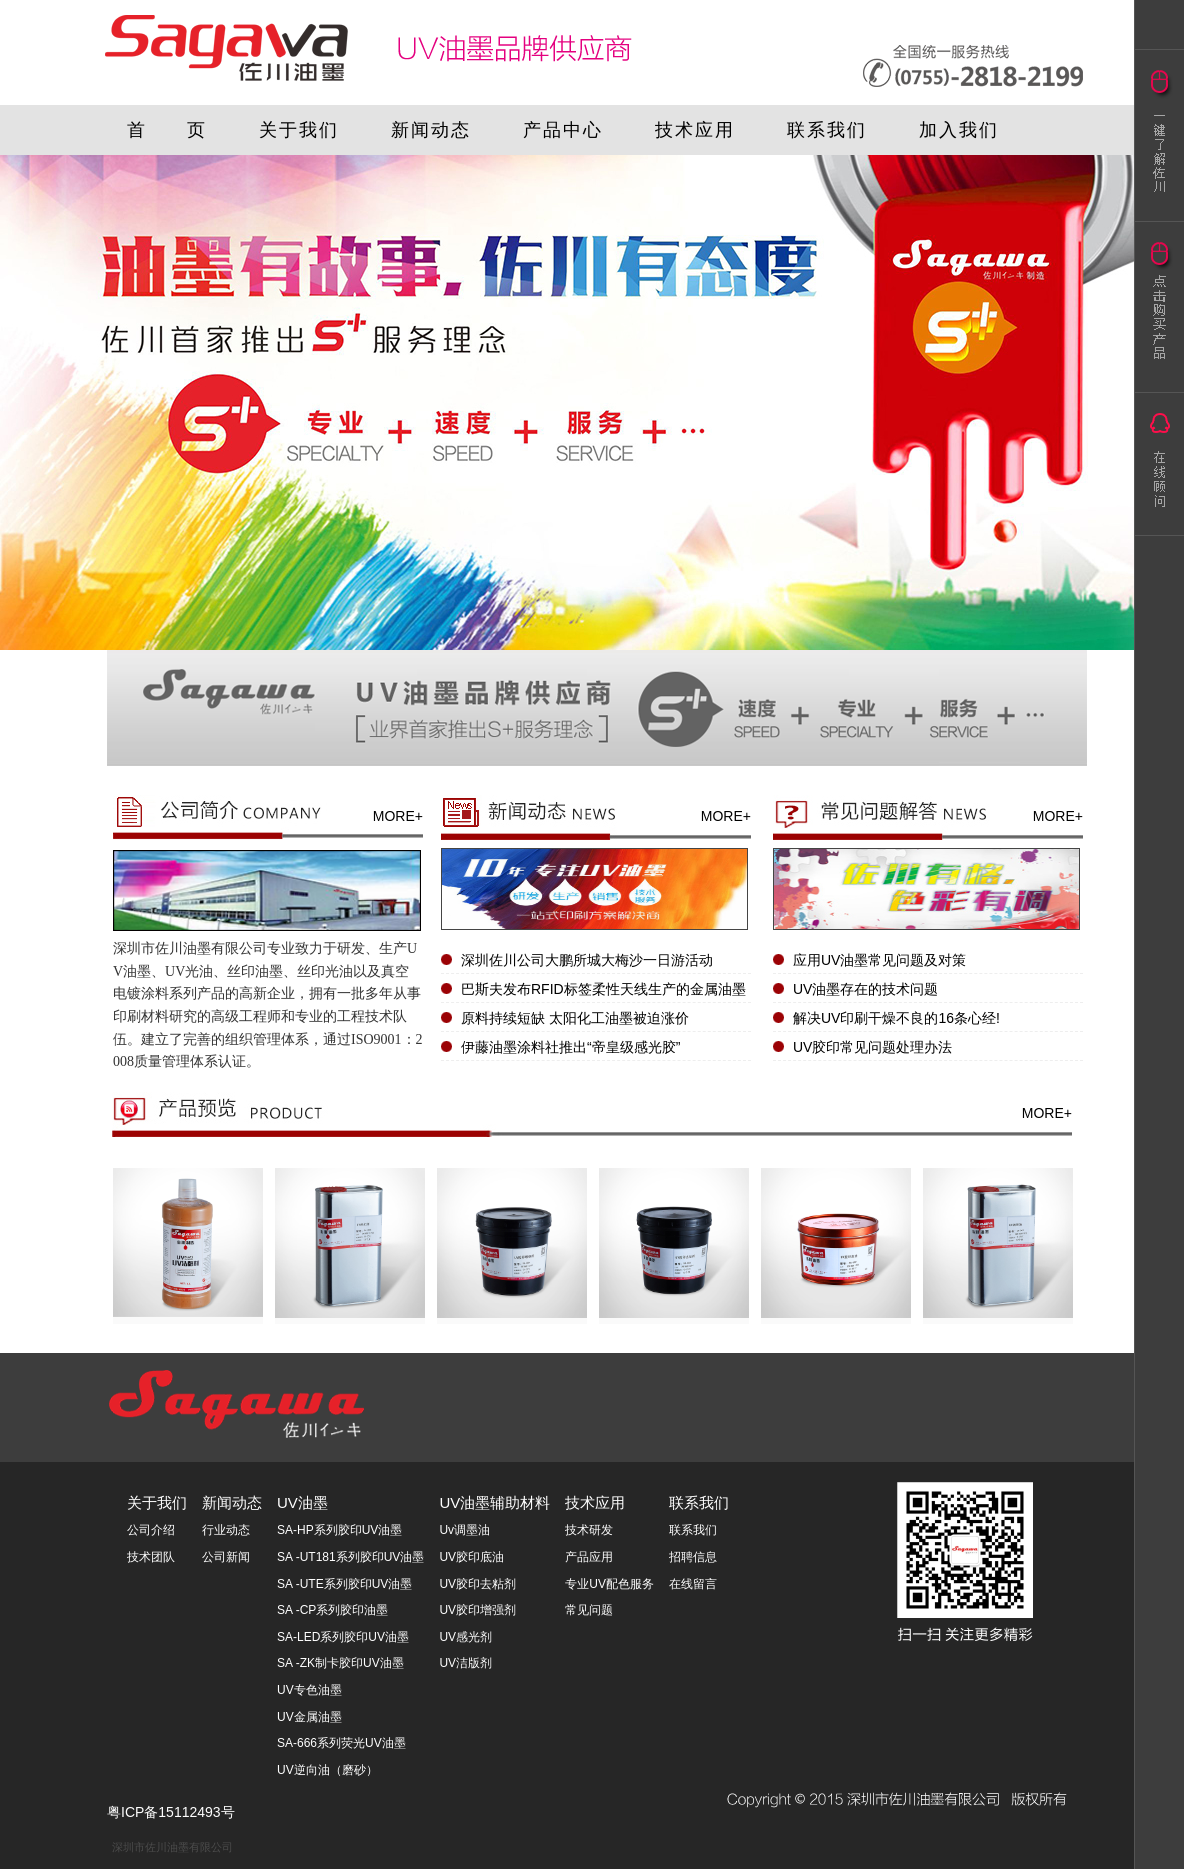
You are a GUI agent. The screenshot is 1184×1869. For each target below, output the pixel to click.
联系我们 (827, 130)
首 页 (167, 130)
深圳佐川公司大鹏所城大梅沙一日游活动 (587, 960)
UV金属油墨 (309, 1717)
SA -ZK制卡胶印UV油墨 (340, 1663)
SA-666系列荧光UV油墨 (341, 1743)
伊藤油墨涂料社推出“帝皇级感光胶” (570, 1047)
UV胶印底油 (471, 1557)
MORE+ (398, 816)
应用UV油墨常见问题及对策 (879, 960)
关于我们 (299, 130)
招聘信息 (693, 1557)
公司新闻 (226, 1557)
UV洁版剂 (465, 1663)
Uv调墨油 (464, 1530)
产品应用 (589, 1557)
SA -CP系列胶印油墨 (332, 1610)
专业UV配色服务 (609, 1584)
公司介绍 (151, 1530)
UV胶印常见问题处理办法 (872, 1047)
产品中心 (563, 130)
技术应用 (695, 130)
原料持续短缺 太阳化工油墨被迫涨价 (575, 1018)
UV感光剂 (465, 1637)
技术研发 (589, 1530)
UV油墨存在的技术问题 (865, 989)
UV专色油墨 (309, 1690)
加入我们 (959, 130)
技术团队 (151, 1557)
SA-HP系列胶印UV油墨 (339, 1530)
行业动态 (226, 1530)
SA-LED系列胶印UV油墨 (343, 1637)
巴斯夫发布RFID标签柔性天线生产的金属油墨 (603, 989)
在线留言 (693, 1584)
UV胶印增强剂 (477, 1610)
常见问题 (589, 1610)
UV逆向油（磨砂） (327, 1770)
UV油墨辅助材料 (494, 1502)
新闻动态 (431, 130)
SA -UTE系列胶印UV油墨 (344, 1584)
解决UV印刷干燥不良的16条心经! (896, 1018)
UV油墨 (302, 1502)
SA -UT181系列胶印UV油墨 (350, 1557)
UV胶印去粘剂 (477, 1584)
